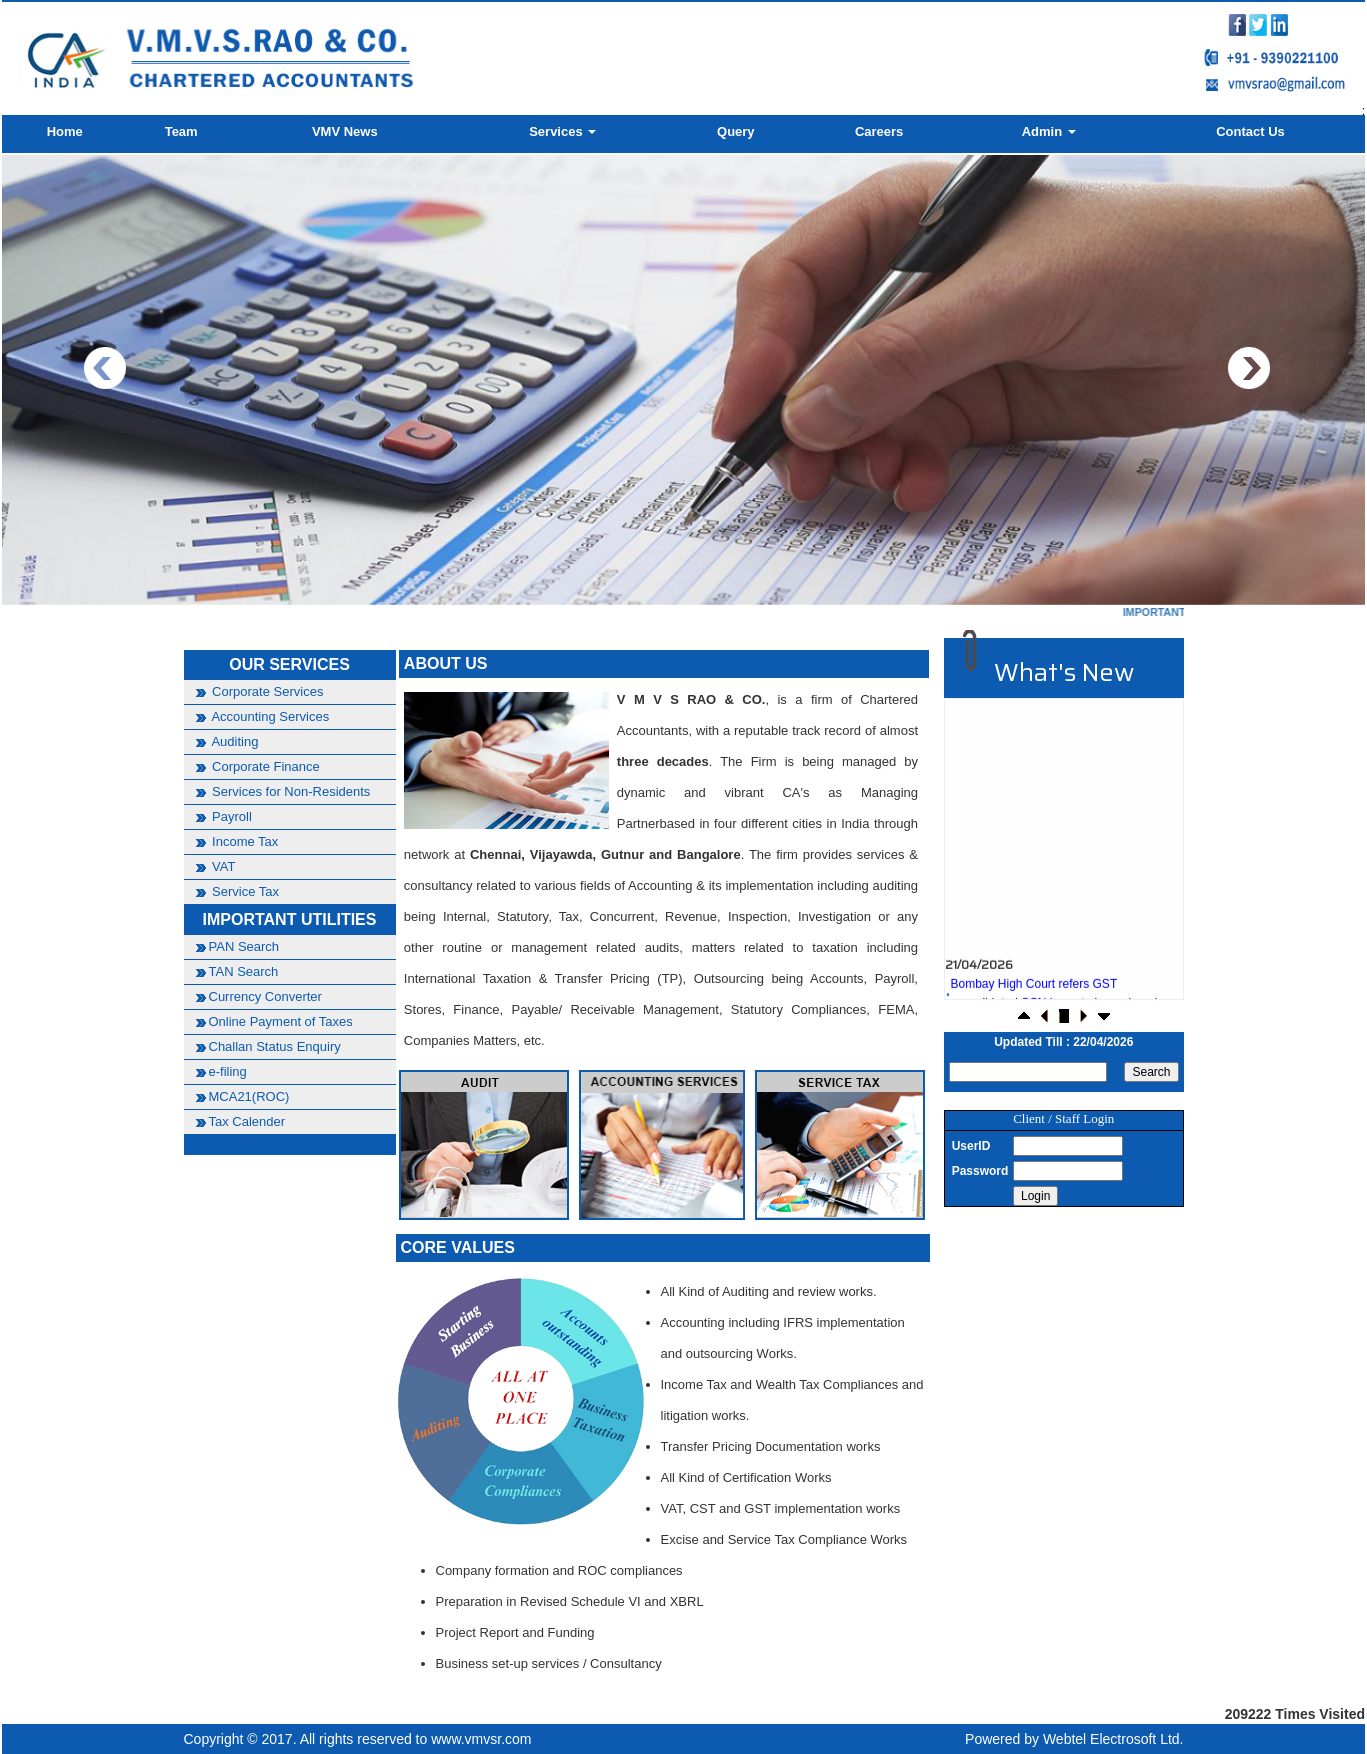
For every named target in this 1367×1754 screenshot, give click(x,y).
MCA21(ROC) (249, 1096)
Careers (879, 131)
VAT (222, 866)
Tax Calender (247, 1121)
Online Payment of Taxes (281, 1021)
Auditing (234, 741)
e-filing (228, 1071)
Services (562, 131)
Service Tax (244, 891)
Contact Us (1250, 131)
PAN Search (244, 946)
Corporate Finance (264, 766)
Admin (1049, 131)
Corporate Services (266, 691)
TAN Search (244, 971)
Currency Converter (265, 996)
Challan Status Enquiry (275, 1046)
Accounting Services (269, 716)
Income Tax (244, 841)
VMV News (345, 131)
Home (65, 131)
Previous (105, 368)
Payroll (230, 816)
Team (181, 131)
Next (1248, 368)
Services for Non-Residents (290, 791)
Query (736, 131)
